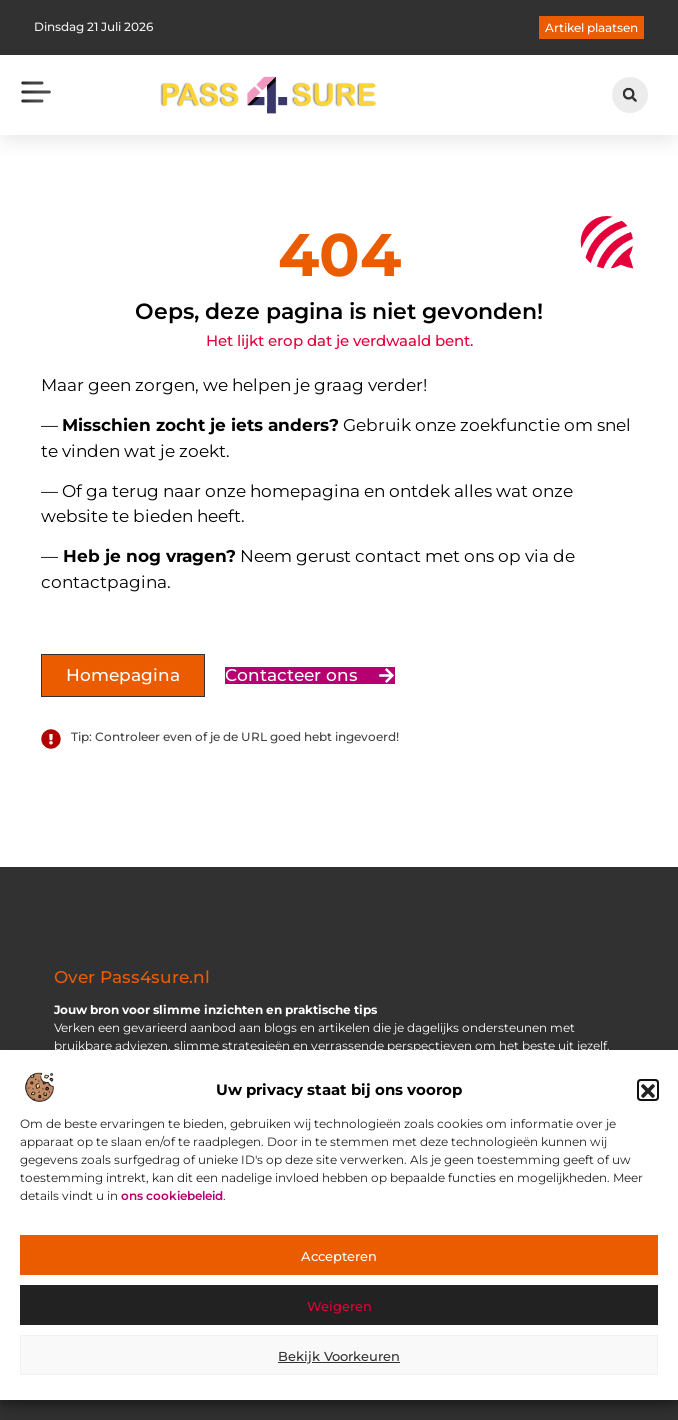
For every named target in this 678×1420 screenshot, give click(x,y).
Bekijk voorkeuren (339, 1363)
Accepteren (339, 1263)
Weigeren (339, 1313)
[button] (648, 1098)
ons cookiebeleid (172, 1203)
